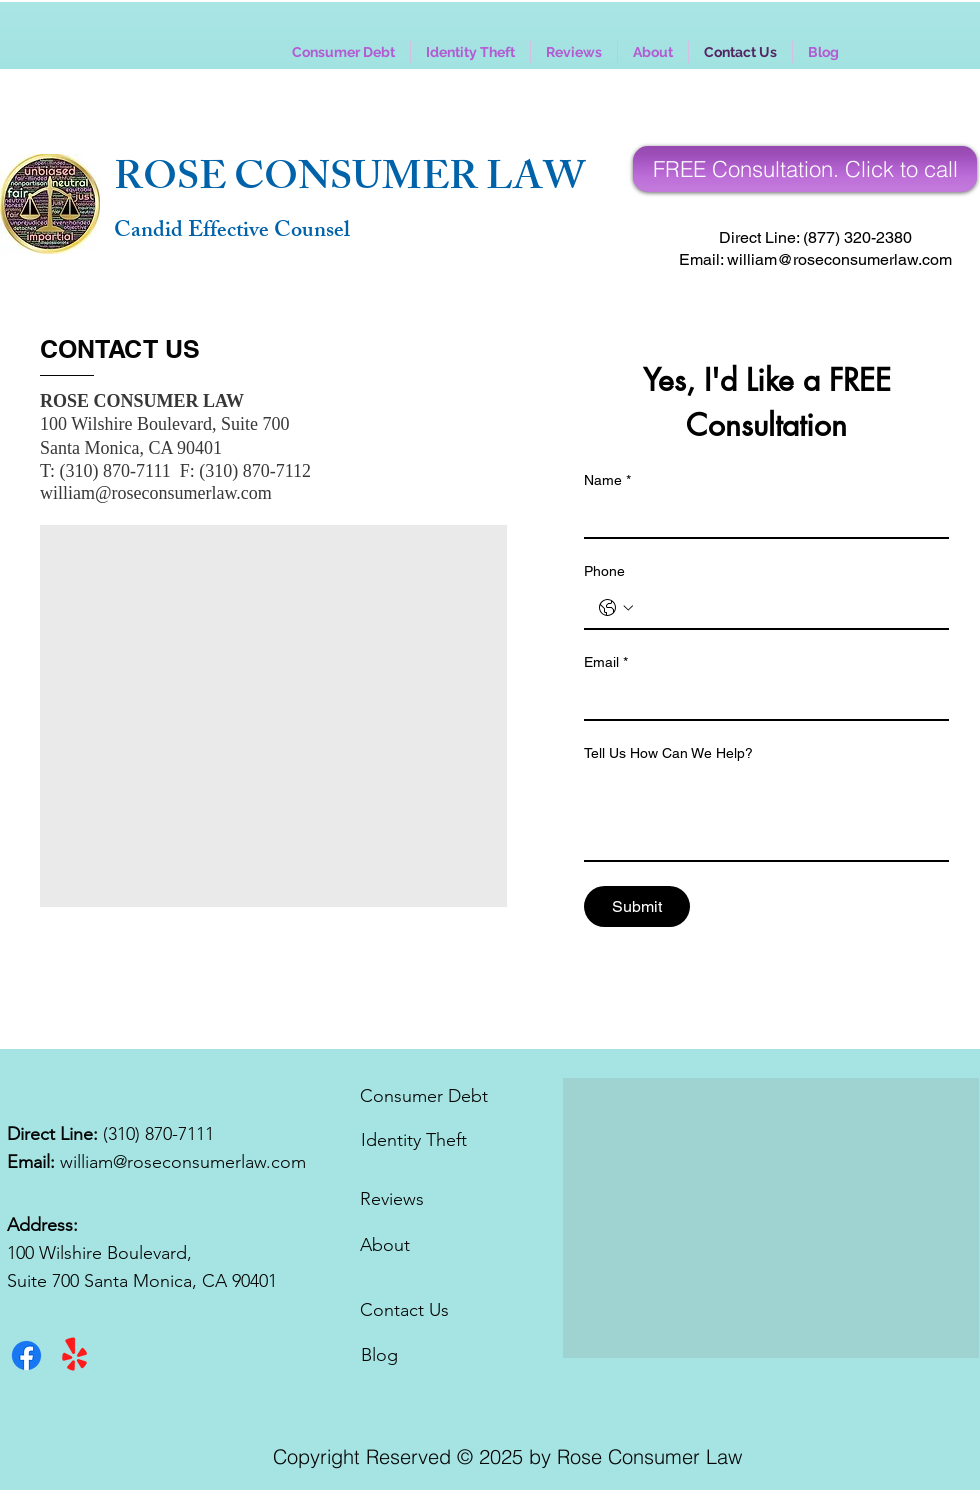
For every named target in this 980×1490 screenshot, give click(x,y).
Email (606, 662)
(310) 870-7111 (158, 1134)
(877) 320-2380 (857, 237)
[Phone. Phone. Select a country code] (616, 608)
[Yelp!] (74, 1355)
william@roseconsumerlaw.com (156, 493)
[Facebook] (26, 1355)
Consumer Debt (424, 1096)
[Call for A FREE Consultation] (805, 169)
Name (607, 480)
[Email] (760, 699)
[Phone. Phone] (786, 608)
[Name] (760, 517)
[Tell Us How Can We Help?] (766, 815)
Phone (604, 571)
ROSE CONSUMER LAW (349, 181)
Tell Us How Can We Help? (668, 753)
